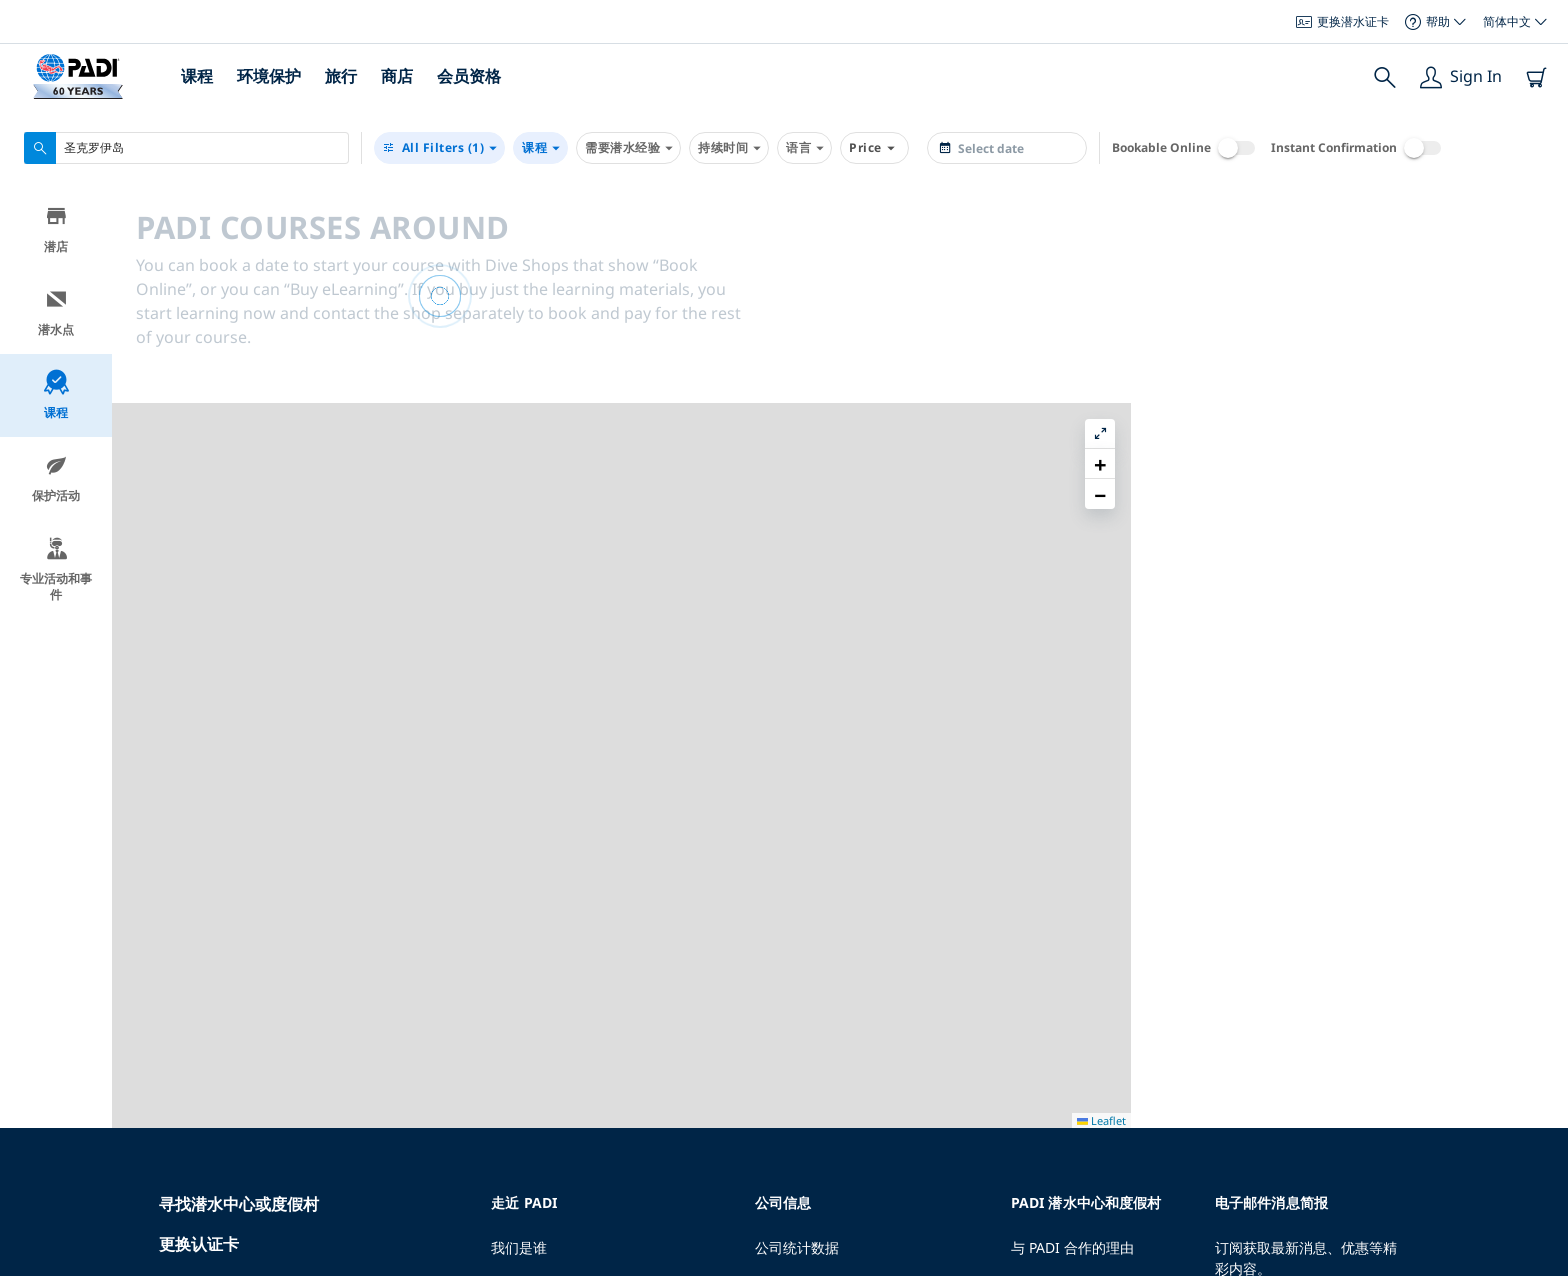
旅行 (341, 76)
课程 (197, 76)
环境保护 (269, 76)
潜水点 (56, 316)
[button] (1537, 249)
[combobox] (186, 148)
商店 (397, 76)
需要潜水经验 (628, 148)
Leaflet (1538, 1268)
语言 (804, 148)
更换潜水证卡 (1342, 21)
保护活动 (56, 482)
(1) (439, 148)
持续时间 (729, 148)
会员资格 (469, 76)
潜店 (56, 233)
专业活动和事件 (56, 573)
